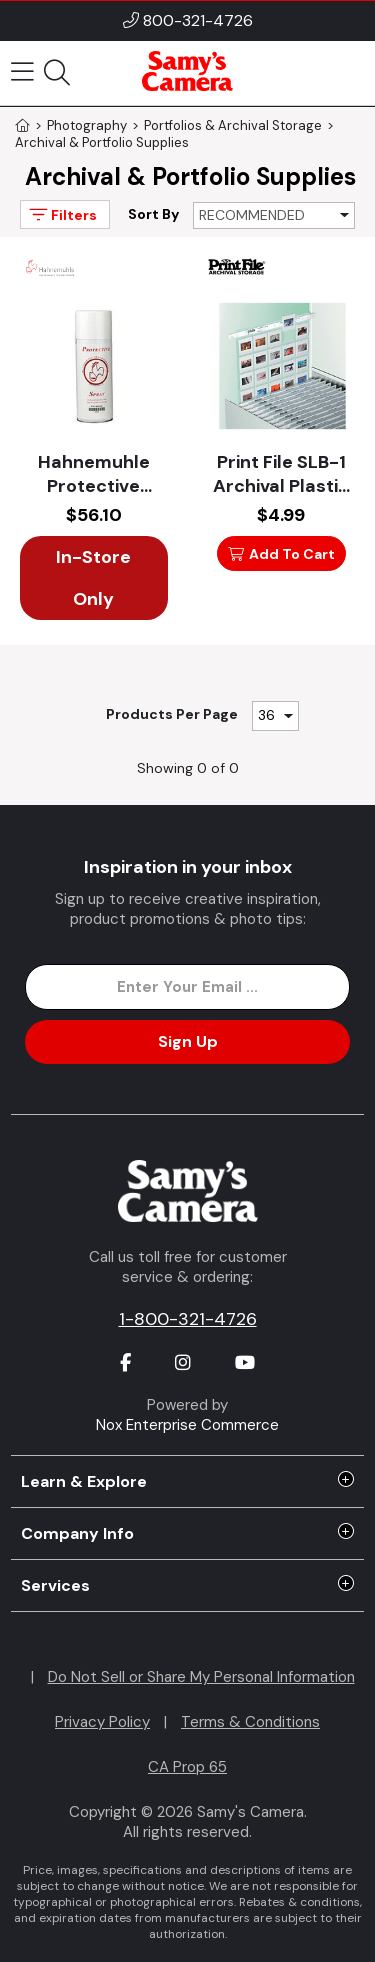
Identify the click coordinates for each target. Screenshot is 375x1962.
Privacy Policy (102, 1722)
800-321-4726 (198, 20)
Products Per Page (172, 714)
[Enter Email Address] (187, 987)
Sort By (153, 214)
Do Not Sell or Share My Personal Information (201, 1677)
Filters (61, 214)
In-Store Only (93, 578)
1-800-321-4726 (188, 1319)
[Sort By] (274, 215)
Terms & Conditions (250, 1722)
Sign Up (188, 1041)
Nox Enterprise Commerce (187, 1425)
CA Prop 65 (187, 1767)
